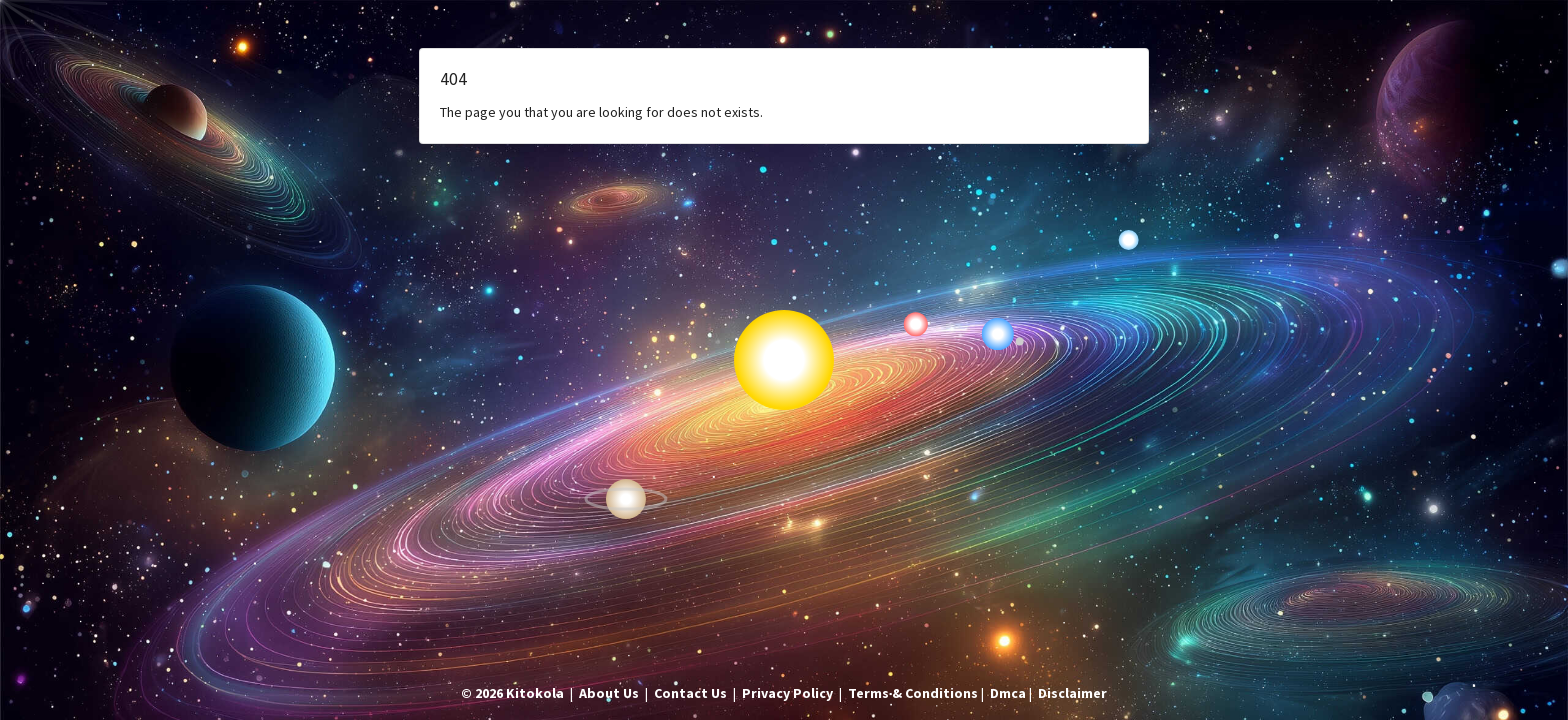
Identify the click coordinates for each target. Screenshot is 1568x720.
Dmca (1008, 693)
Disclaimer (1072, 693)
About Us (609, 693)
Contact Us (690, 693)
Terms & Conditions (913, 693)
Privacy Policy (787, 693)
